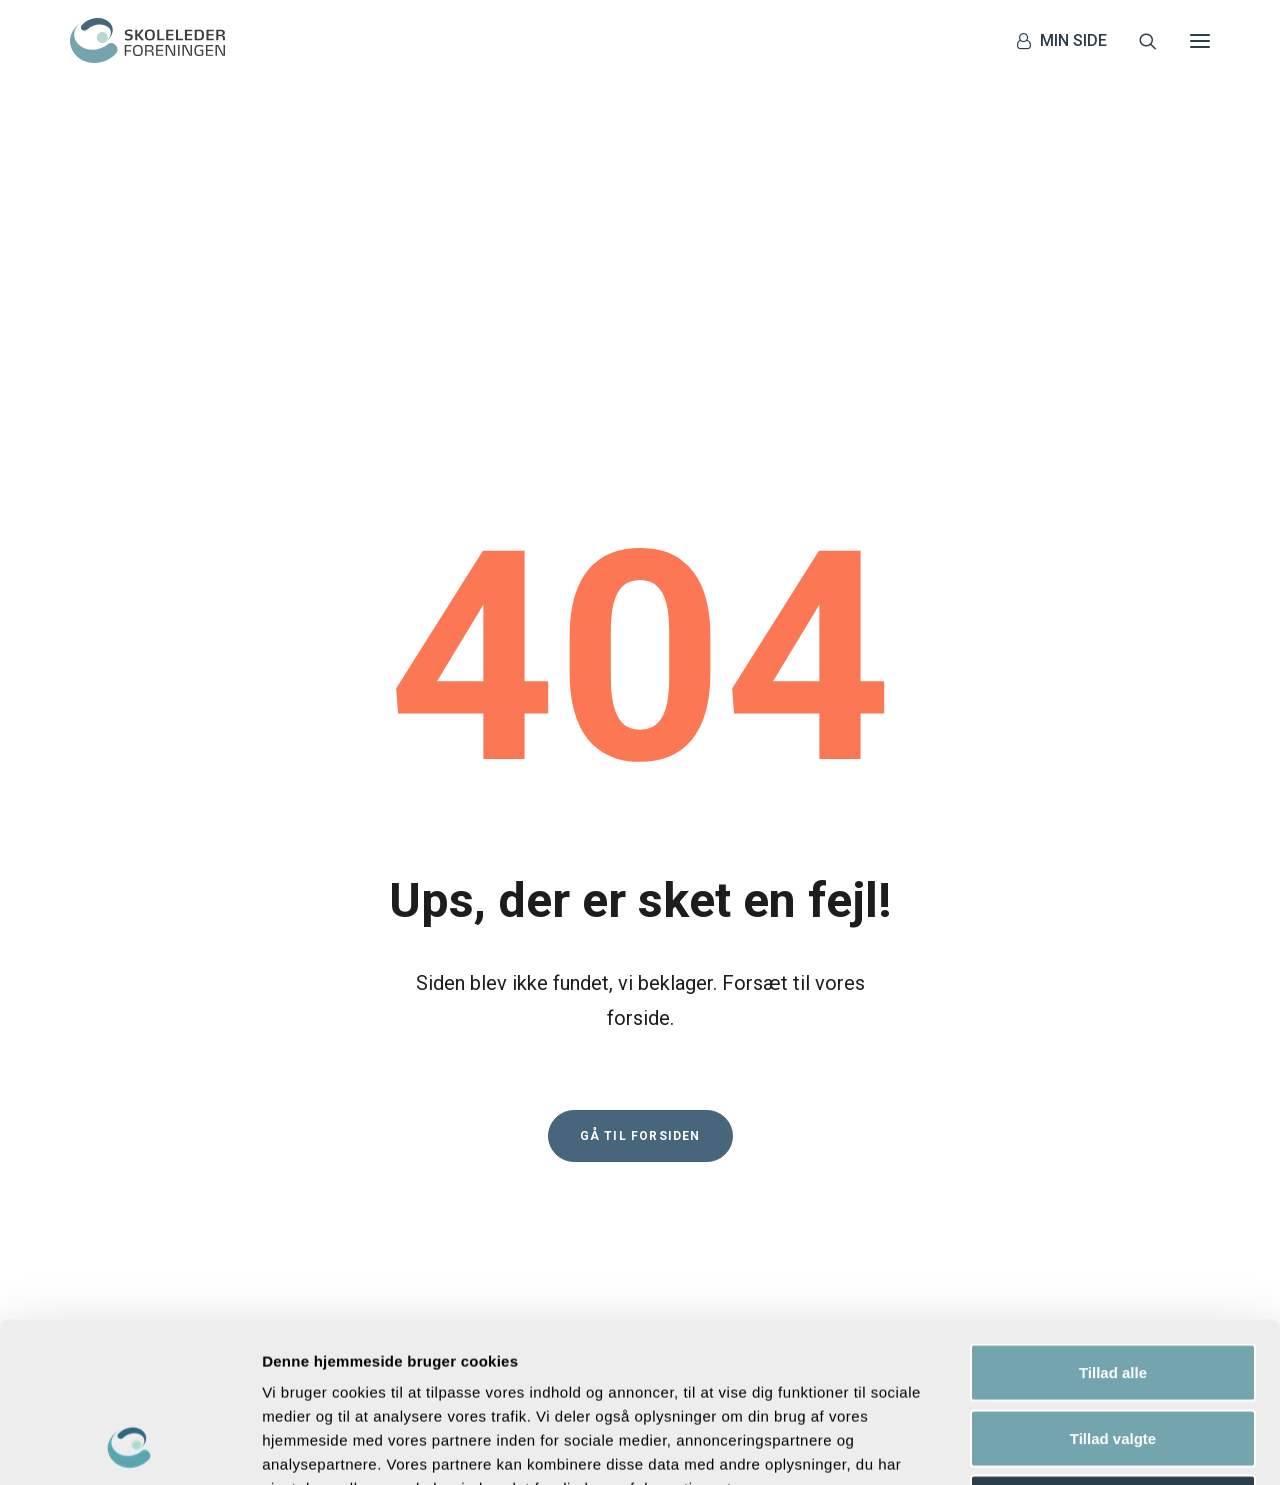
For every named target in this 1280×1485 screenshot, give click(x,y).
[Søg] (1139, 41)
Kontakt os (425, 1030)
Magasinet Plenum (453, 1080)
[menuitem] (1066, 40)
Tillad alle (1113, 1222)
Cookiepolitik (434, 1154)
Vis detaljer (1039, 1445)
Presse (414, 1105)
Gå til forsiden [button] (640, 789)
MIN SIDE (1073, 40)
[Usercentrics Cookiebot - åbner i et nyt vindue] (129, 1446)
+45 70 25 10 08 (151, 1130)
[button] (1200, 40)
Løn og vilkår (432, 1055)
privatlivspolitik (1055, 1134)
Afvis (1113, 1353)
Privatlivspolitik (442, 1130)
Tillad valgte (1113, 1288)
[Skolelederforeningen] (147, 40)
